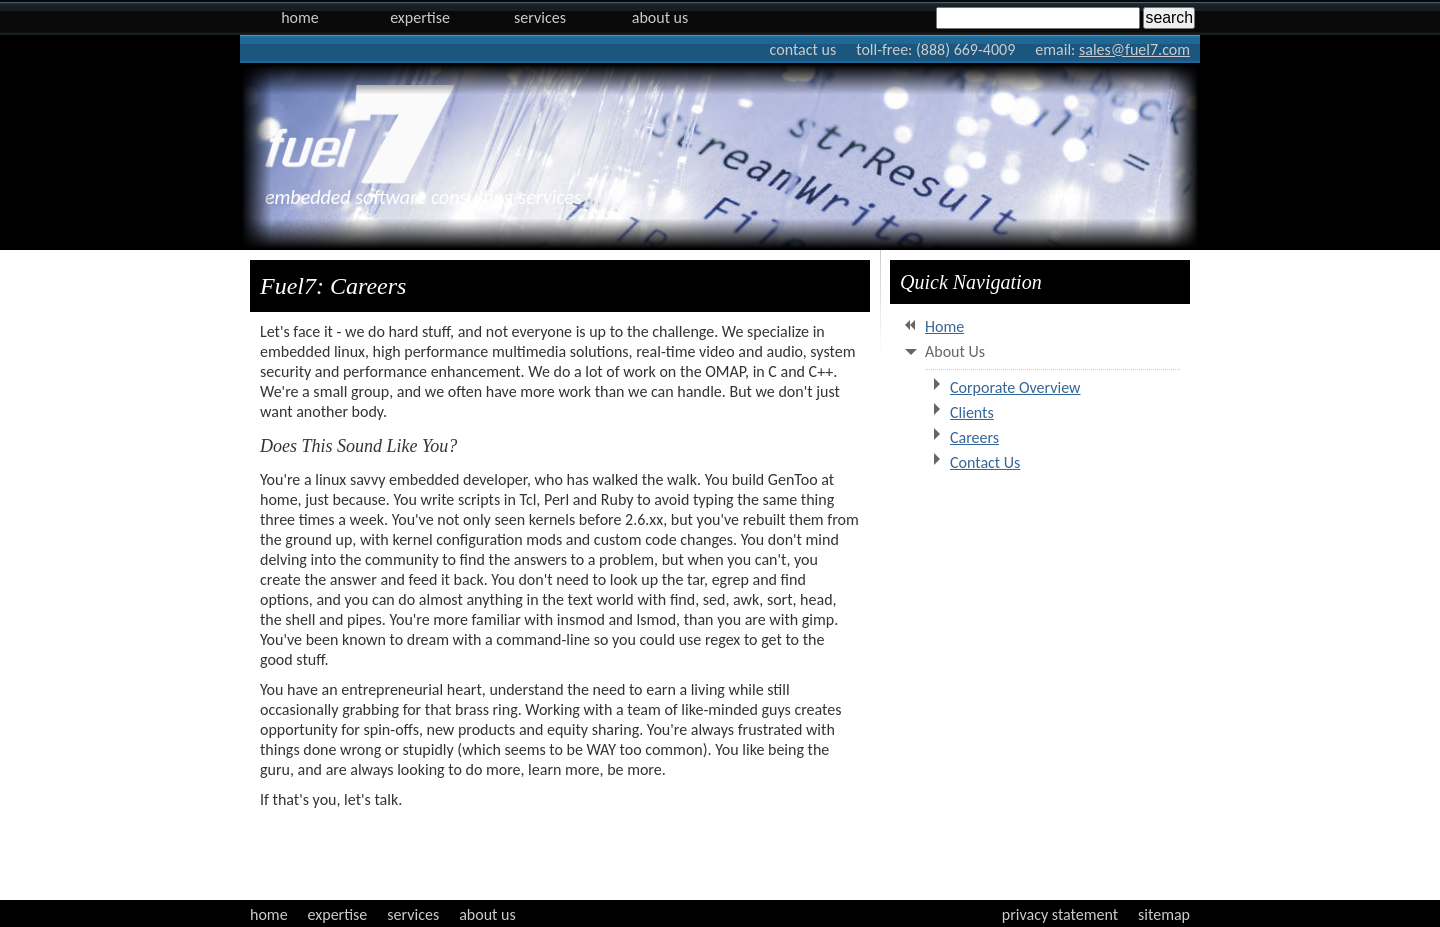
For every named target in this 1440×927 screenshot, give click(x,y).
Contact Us (985, 462)
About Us (660, 17)
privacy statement (1060, 914)
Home (300, 17)
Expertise (420, 17)
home (269, 914)
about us (487, 914)
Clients (972, 412)
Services (540, 17)
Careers (974, 437)
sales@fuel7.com (1134, 49)
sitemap (1164, 914)
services (413, 914)
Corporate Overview (1015, 387)
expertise (338, 914)
